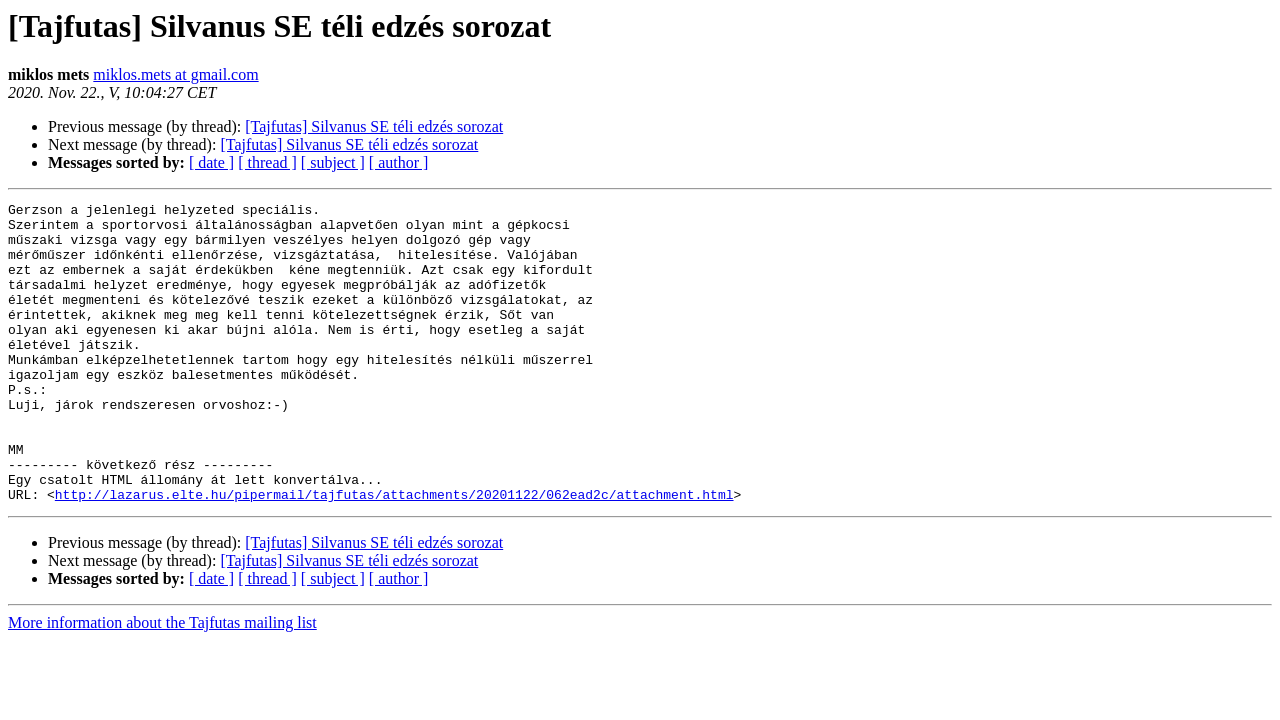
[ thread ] (267, 162)
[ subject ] (333, 162)
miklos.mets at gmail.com (175, 74)
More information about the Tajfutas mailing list (162, 682)
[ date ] (211, 162)
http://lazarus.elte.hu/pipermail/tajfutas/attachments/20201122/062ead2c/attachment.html (394, 554)
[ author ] (399, 162)
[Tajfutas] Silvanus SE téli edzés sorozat (374, 126)
